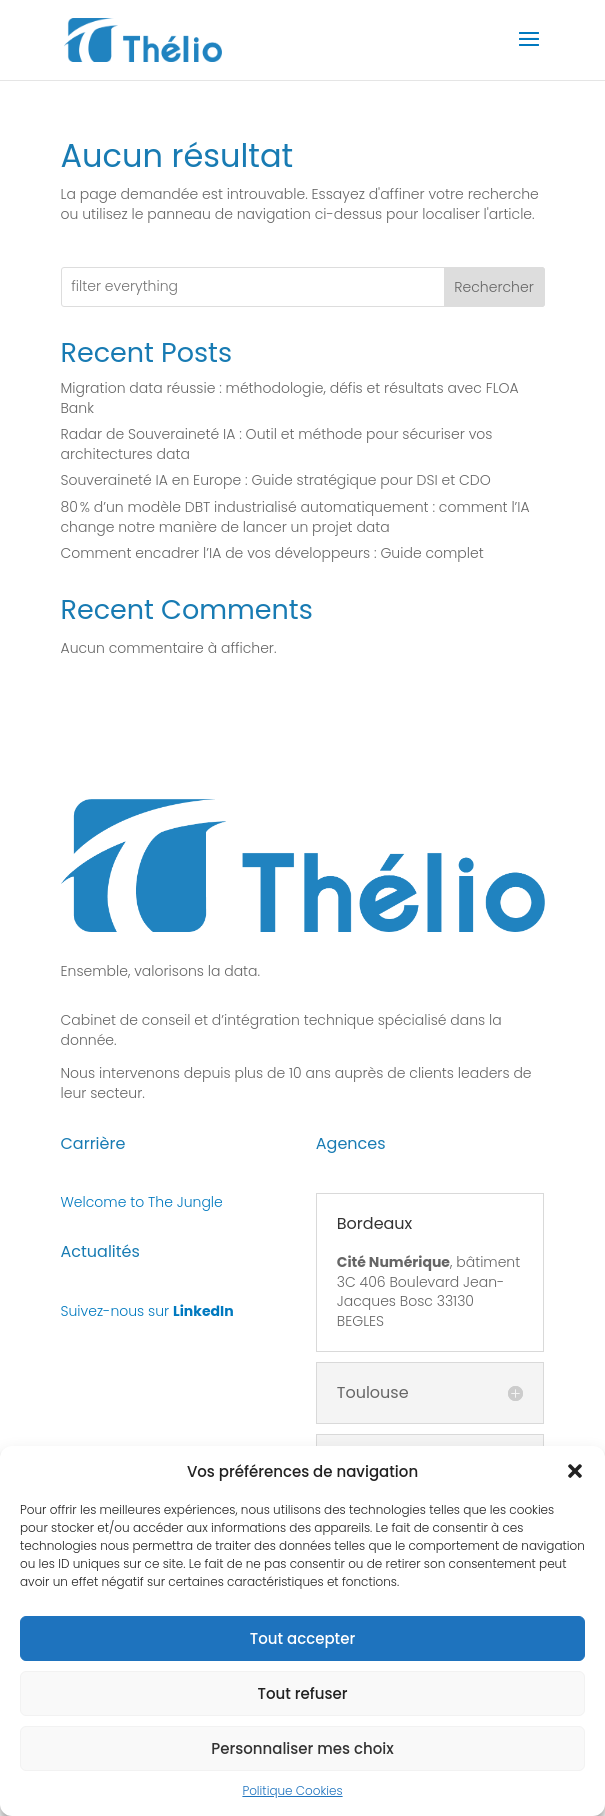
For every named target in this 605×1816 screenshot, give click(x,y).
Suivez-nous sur (147, 1311)
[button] (575, 1481)
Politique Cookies (292, 1800)
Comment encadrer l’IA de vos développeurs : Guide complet (272, 553)
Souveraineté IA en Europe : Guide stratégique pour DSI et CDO (276, 480)
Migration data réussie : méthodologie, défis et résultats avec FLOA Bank (290, 398)
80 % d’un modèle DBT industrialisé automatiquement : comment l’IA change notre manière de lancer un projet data (295, 517)
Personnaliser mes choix (302, 1757)
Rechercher (493, 287)
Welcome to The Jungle (142, 1202)
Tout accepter (302, 1647)
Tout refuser (302, 1702)
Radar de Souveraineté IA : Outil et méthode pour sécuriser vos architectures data (277, 444)
